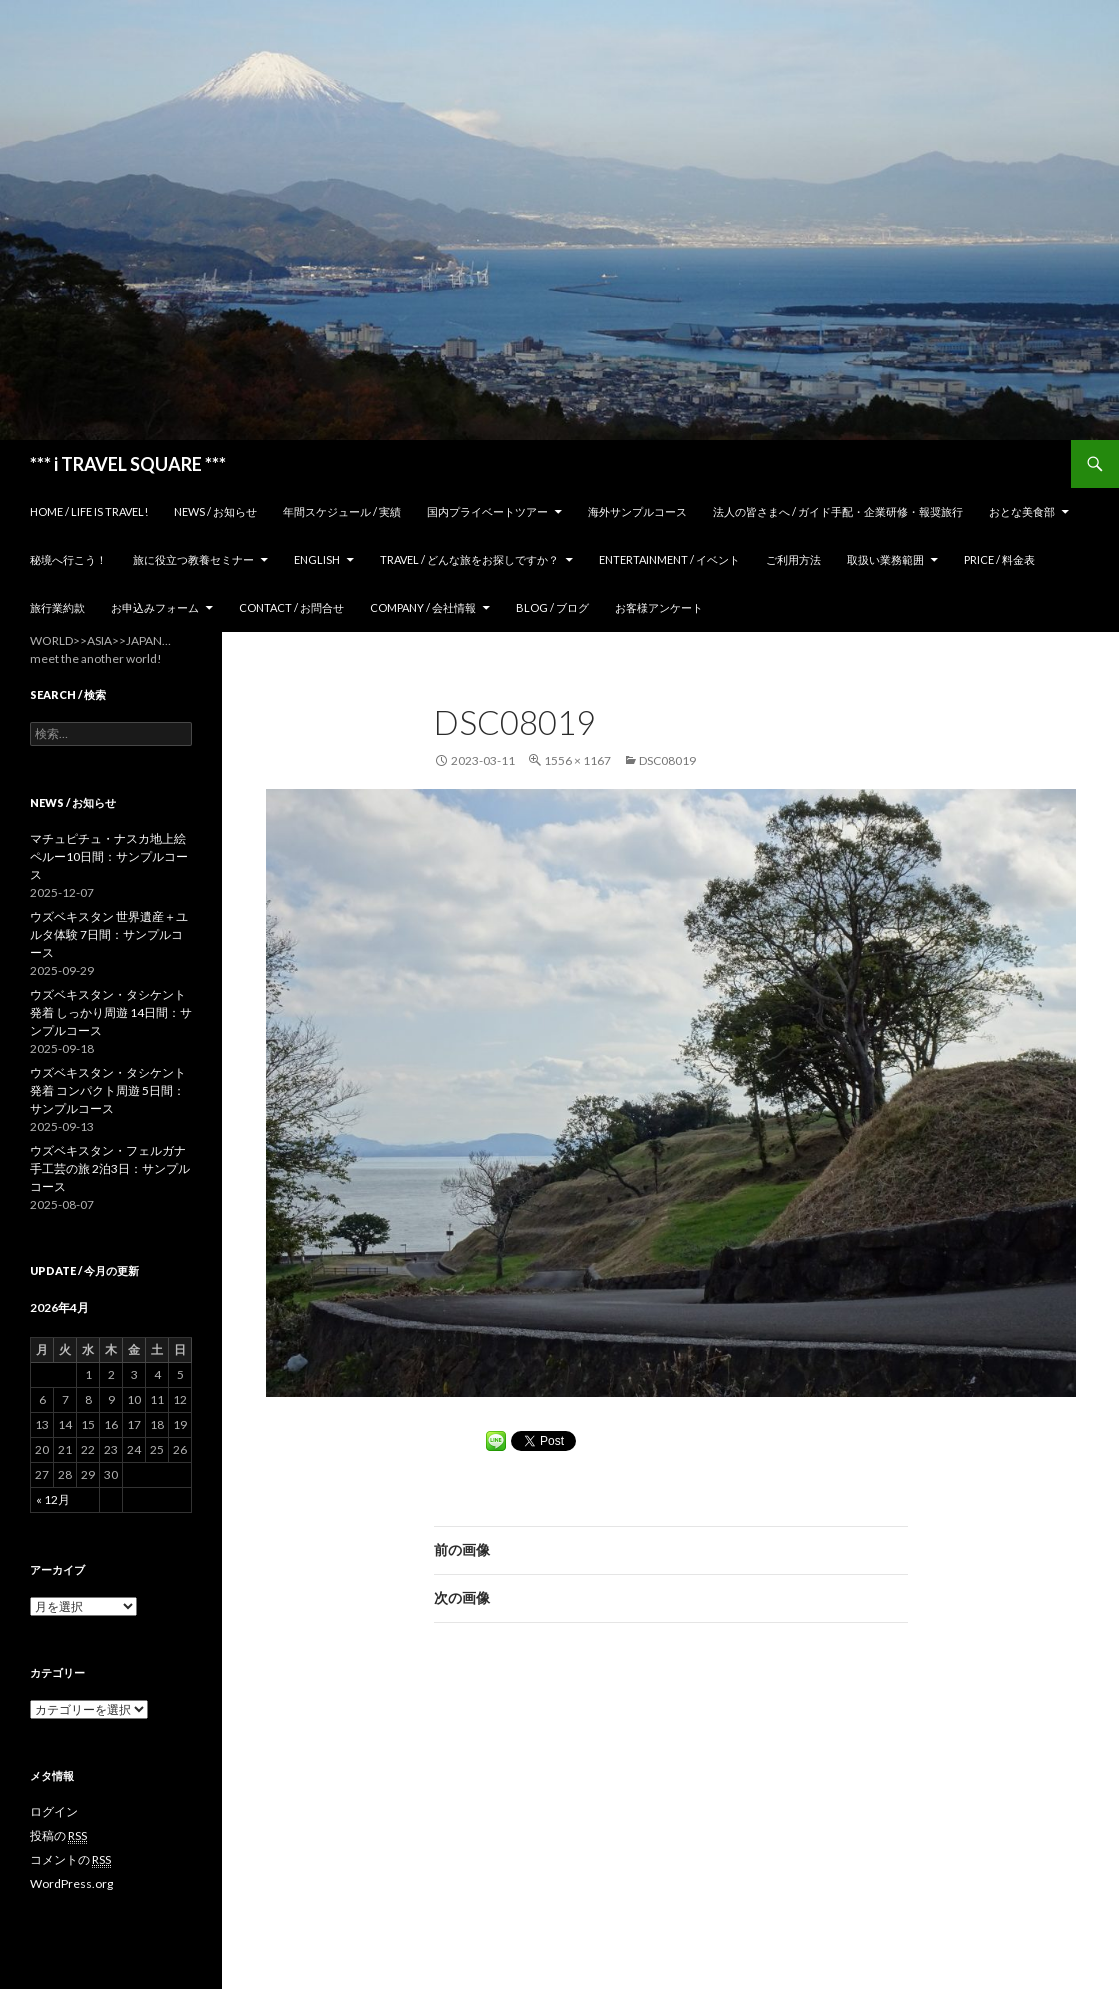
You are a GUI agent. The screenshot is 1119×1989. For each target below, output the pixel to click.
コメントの (70, 1860)
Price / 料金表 (999, 559)
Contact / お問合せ (291, 607)
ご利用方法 (793, 559)
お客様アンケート (659, 607)
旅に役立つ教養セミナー (193, 559)
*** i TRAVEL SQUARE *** (128, 464)
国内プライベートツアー (487, 511)
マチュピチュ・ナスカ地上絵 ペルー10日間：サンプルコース (109, 856)
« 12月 (53, 1499)
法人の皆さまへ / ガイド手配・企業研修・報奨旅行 (838, 511)
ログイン (54, 1811)
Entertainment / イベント (669, 559)
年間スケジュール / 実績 (342, 511)
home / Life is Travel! (89, 511)
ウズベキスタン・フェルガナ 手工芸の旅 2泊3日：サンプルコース (110, 1168)
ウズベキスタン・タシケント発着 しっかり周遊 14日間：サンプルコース (111, 1012)
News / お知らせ (215, 511)
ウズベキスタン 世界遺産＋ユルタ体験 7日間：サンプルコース (109, 934)
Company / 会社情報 (423, 607)
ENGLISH (317, 559)
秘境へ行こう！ (68, 559)
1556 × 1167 (577, 760)
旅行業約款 (57, 607)
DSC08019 (667, 760)
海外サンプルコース (637, 511)
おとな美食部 (1022, 511)
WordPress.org (71, 1883)
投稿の (58, 1836)
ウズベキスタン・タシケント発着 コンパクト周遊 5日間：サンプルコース (108, 1090)
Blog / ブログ (552, 607)
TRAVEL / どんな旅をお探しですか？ (469, 559)
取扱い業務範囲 (885, 559)
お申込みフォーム (155, 607)
